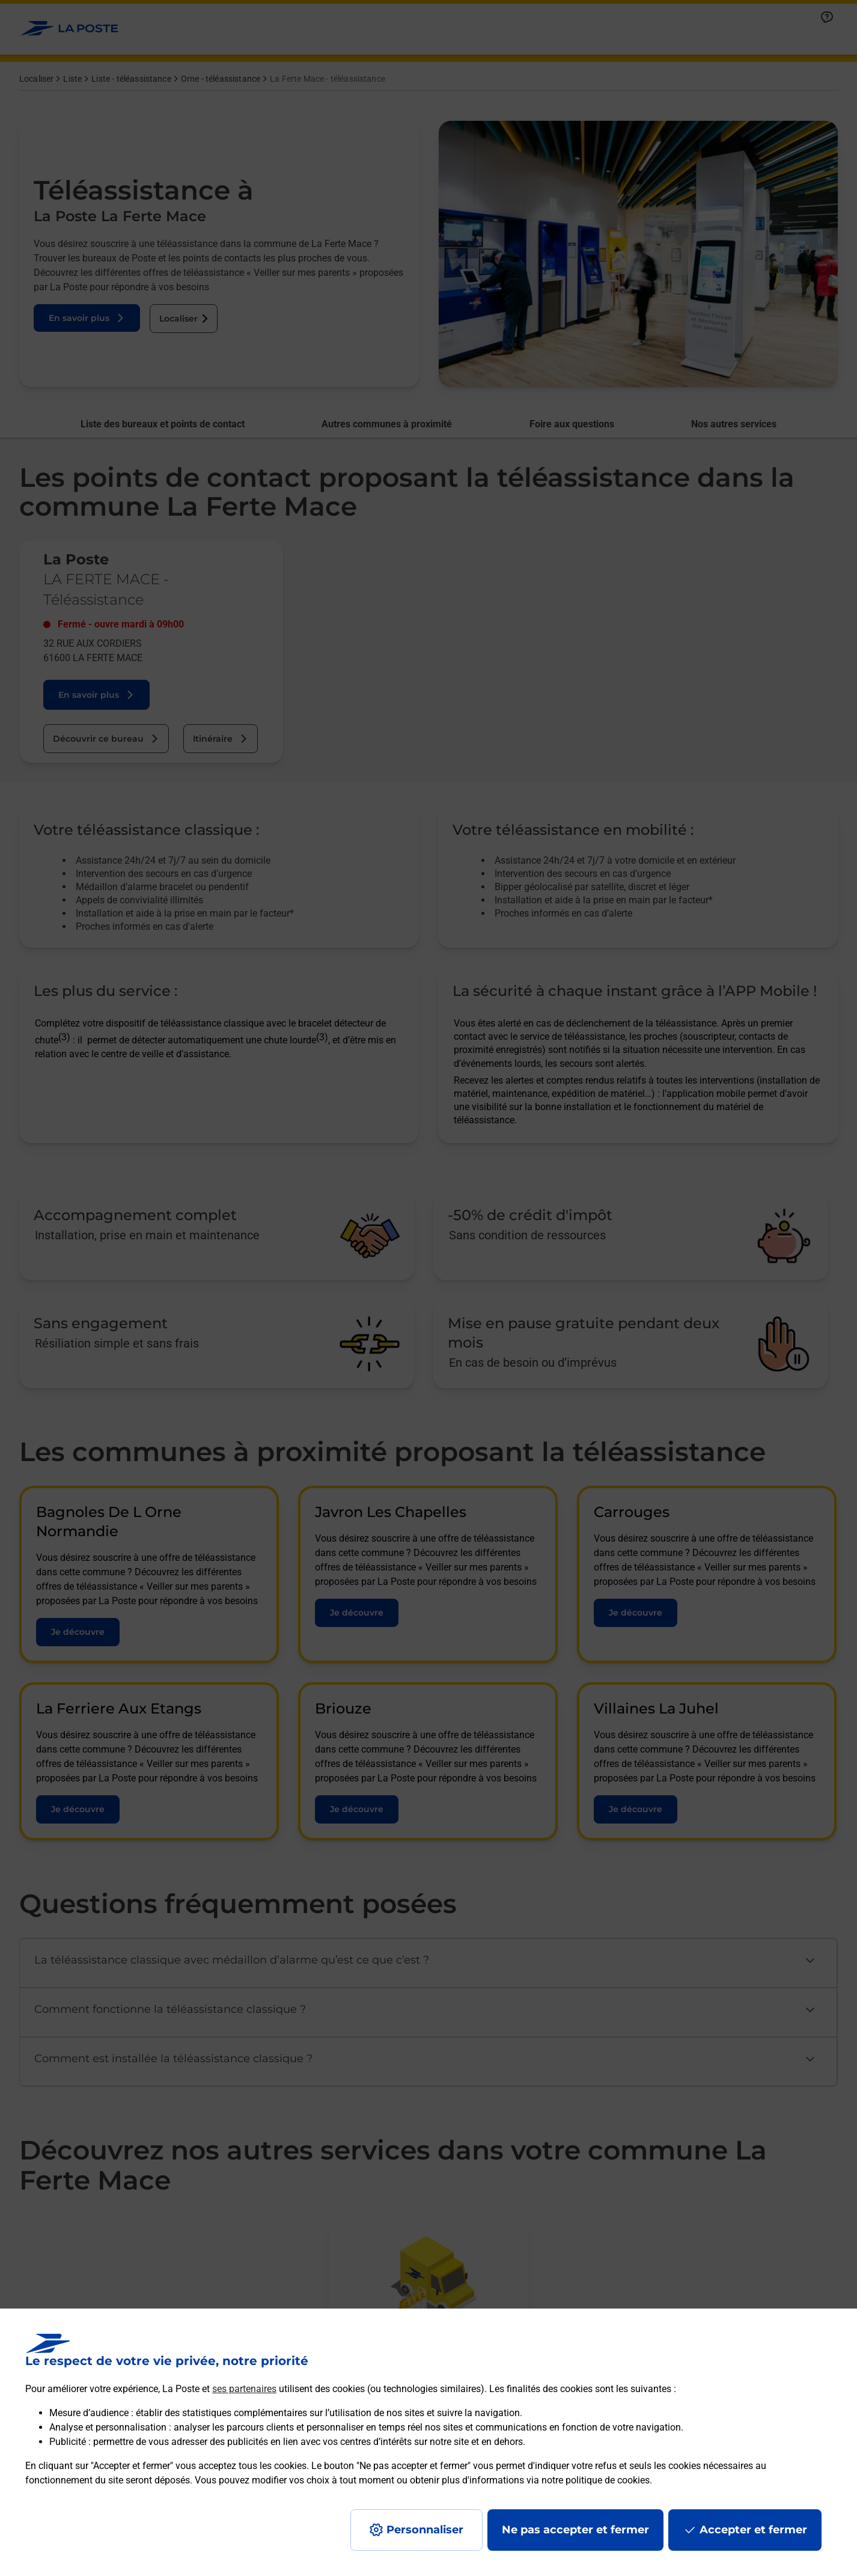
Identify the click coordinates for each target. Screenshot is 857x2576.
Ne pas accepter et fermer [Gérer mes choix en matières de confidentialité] (575, 2529)
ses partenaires (244, 2388)
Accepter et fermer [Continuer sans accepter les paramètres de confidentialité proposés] (753, 2529)
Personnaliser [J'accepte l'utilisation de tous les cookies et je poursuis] (424, 2529)
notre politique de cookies (595, 2480)
